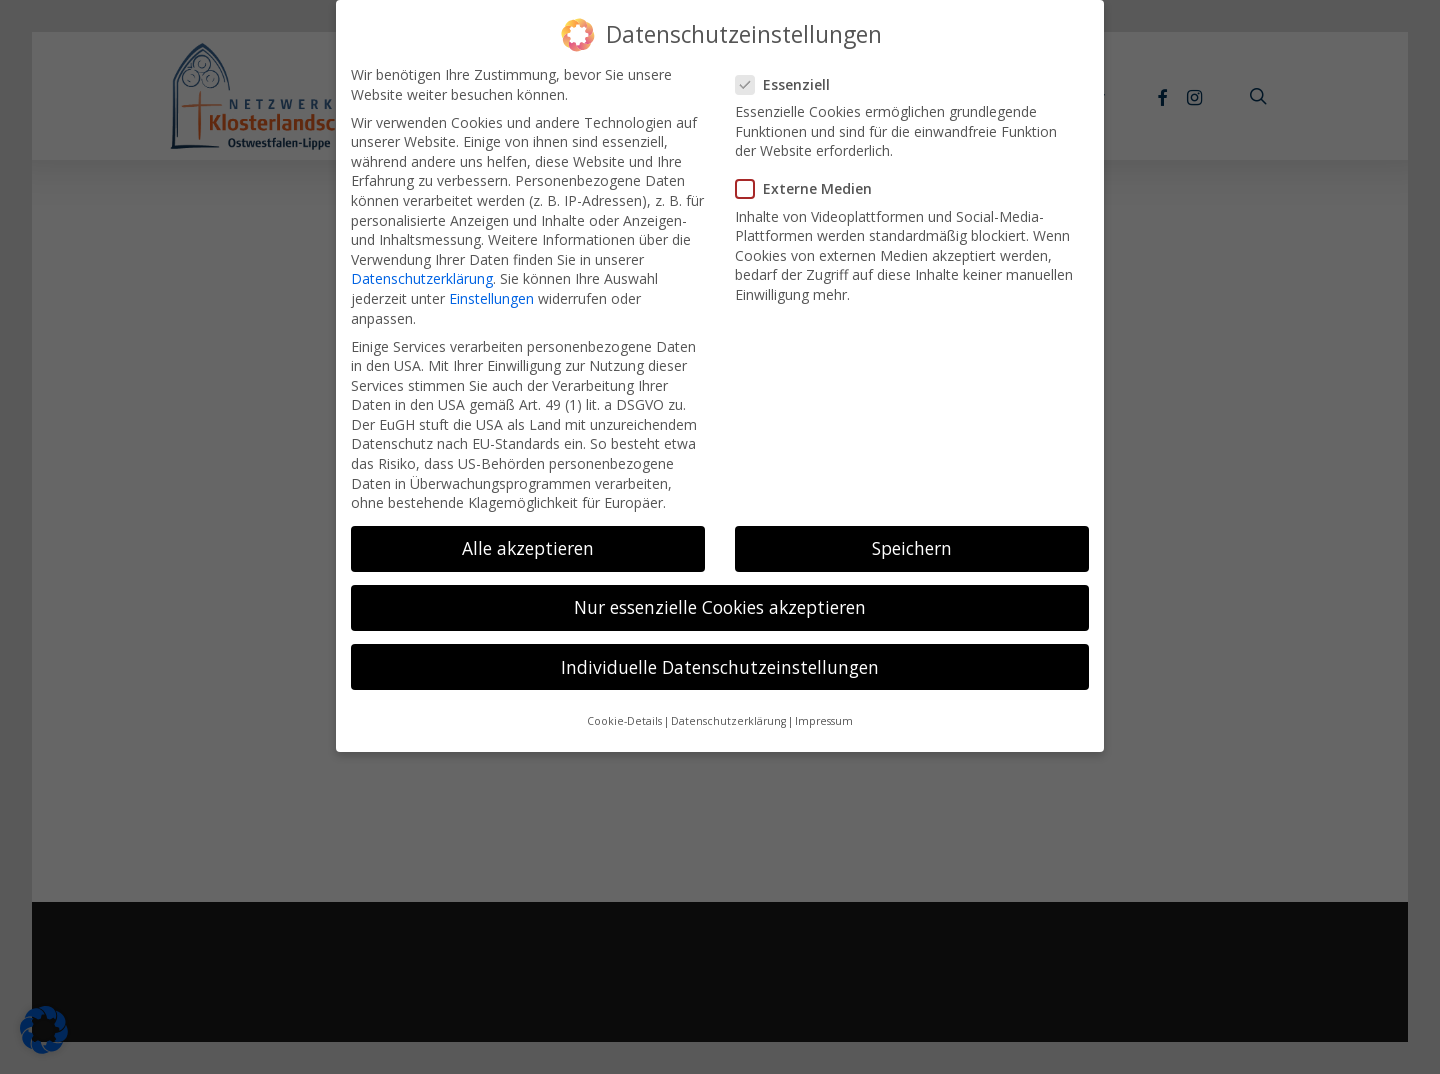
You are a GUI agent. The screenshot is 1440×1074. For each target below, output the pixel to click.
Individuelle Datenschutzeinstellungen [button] (720, 651)
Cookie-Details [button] (624, 706)
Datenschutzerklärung (422, 263)
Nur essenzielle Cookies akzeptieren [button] (720, 592)
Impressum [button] (824, 706)
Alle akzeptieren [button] (528, 533)
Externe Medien (812, 173)
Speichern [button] (912, 533)
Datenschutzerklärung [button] (728, 706)
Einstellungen (491, 283)
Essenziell (791, 69)
